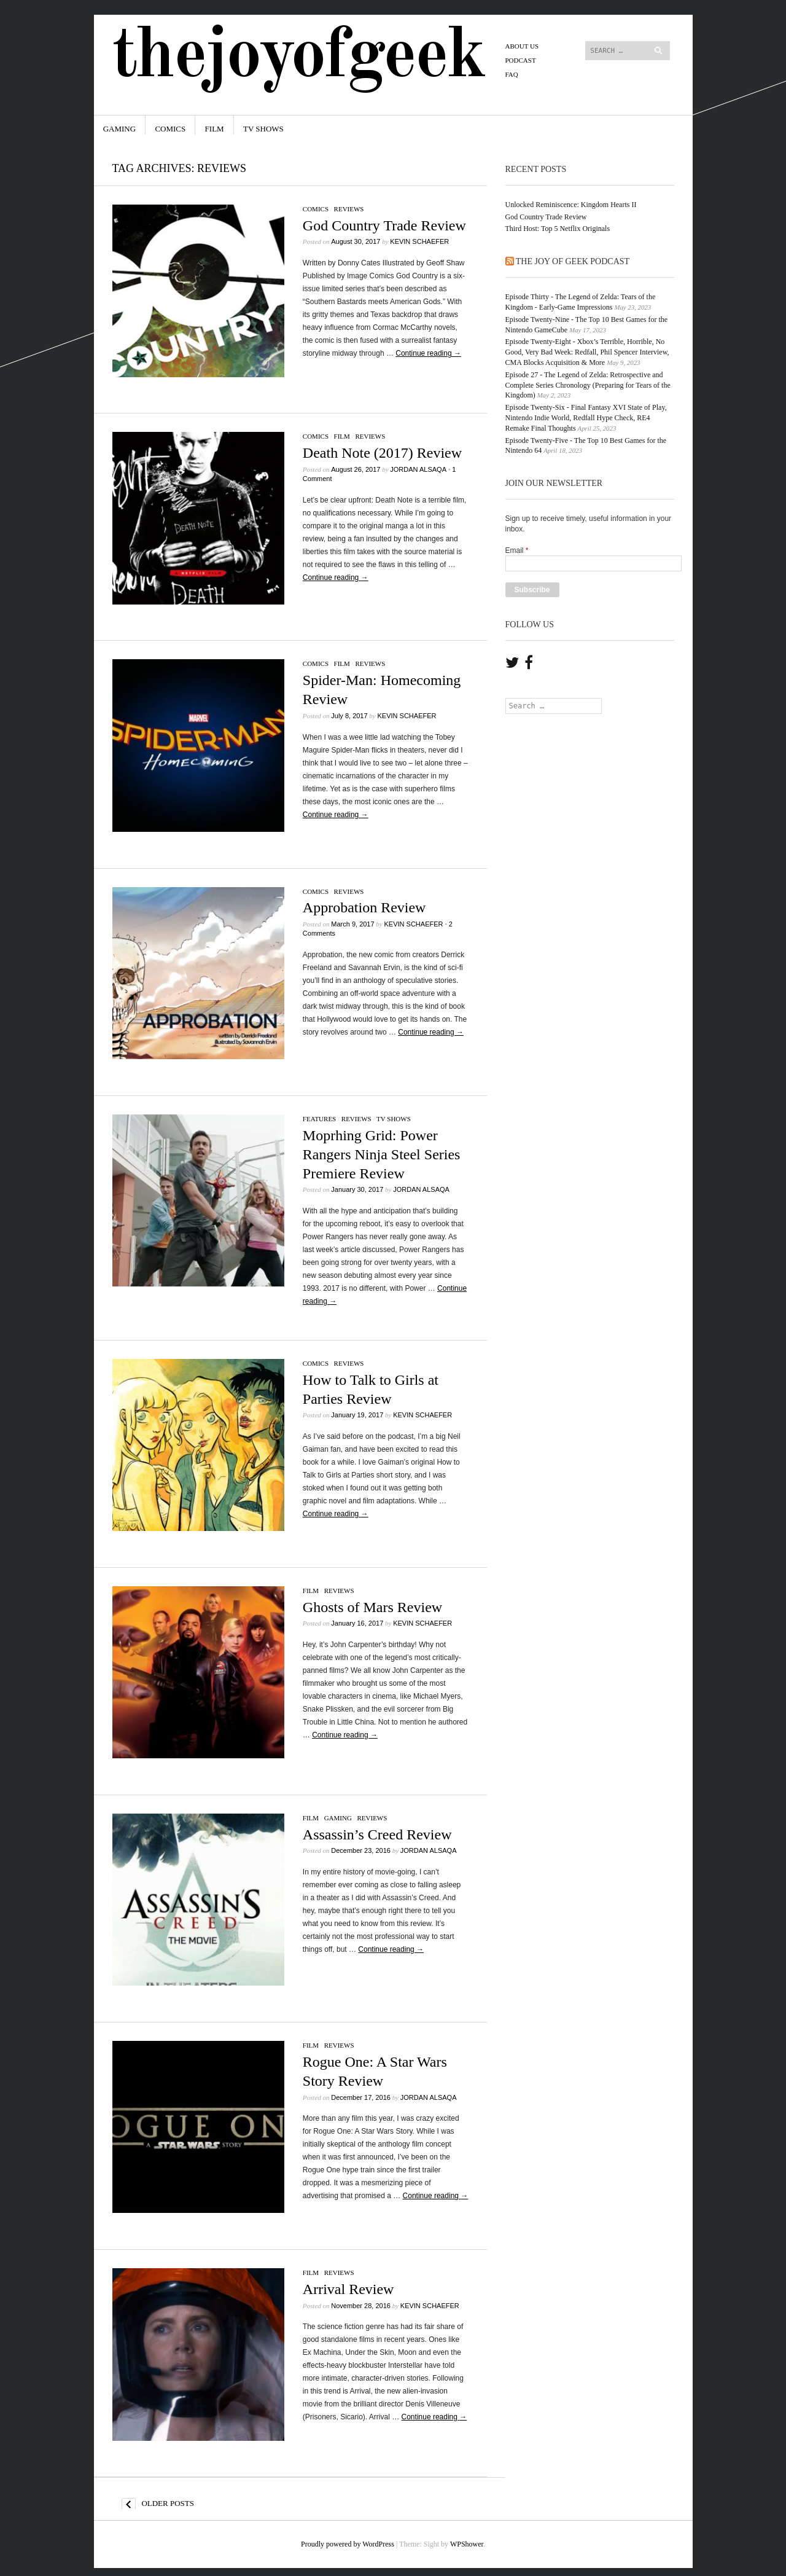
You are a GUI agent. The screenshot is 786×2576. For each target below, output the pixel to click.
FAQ (511, 74)
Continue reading (428, 353)
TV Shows (263, 128)
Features (319, 1118)
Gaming (119, 128)
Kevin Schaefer (419, 241)
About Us (522, 46)
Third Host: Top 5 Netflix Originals (557, 228)
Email (517, 550)
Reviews (349, 209)
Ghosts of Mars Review (372, 1607)
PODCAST (520, 60)
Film (214, 128)
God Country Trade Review (384, 225)
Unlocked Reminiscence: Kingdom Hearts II (571, 204)
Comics (170, 128)
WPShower (466, 2544)
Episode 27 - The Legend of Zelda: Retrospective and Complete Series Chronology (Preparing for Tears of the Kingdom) (588, 385)
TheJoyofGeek (298, 57)
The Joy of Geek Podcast (572, 261)
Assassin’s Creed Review (377, 1834)
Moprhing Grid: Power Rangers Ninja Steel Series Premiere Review (382, 1154)
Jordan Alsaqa (418, 469)
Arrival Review (348, 2289)
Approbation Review (364, 907)
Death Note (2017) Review (382, 453)
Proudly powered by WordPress (347, 2544)
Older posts (158, 2503)
